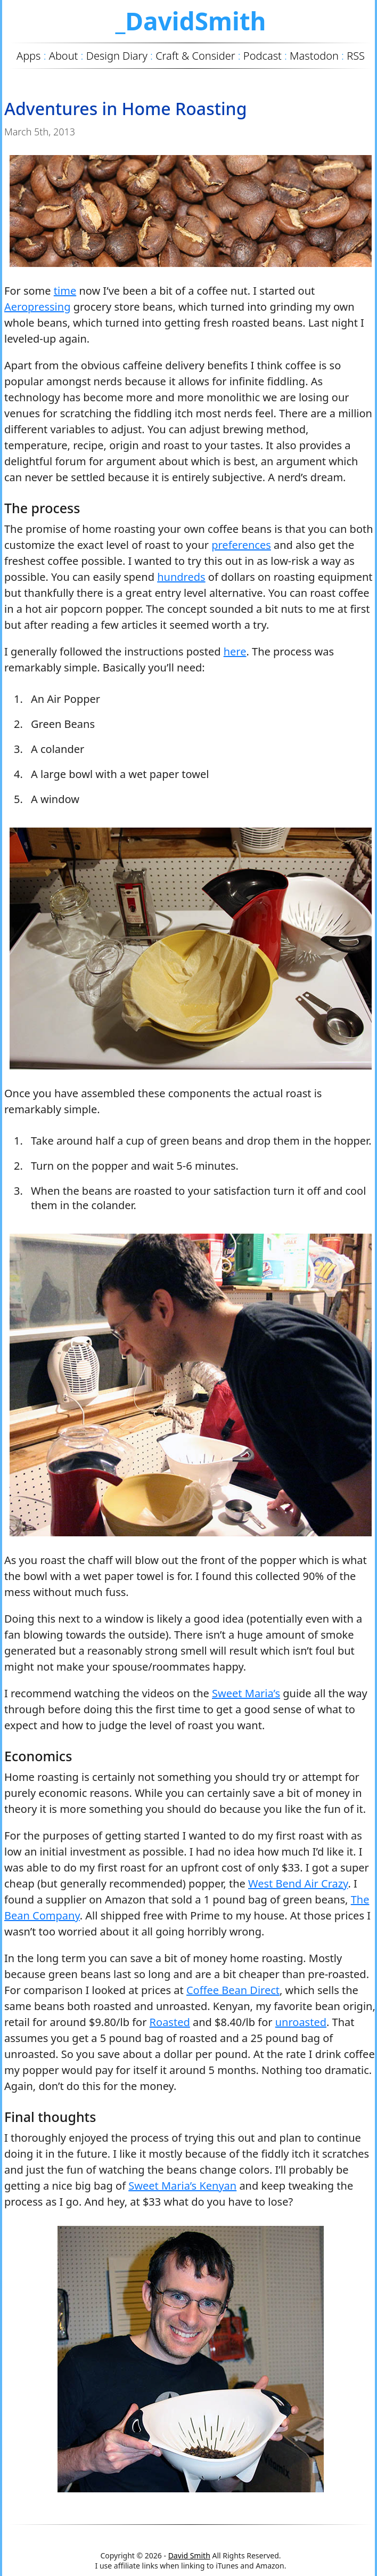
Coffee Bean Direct (233, 1990)
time (65, 290)
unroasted (300, 2022)
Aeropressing (37, 306)
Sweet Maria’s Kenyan (182, 2185)
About (63, 55)
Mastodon (314, 55)
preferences (241, 545)
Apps (28, 55)
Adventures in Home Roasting (125, 108)
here (235, 651)
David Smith (189, 2555)
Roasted (170, 2022)
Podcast (262, 55)
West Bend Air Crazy (298, 1883)
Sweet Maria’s (246, 1693)
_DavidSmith (190, 20)
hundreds (181, 577)
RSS (356, 55)
